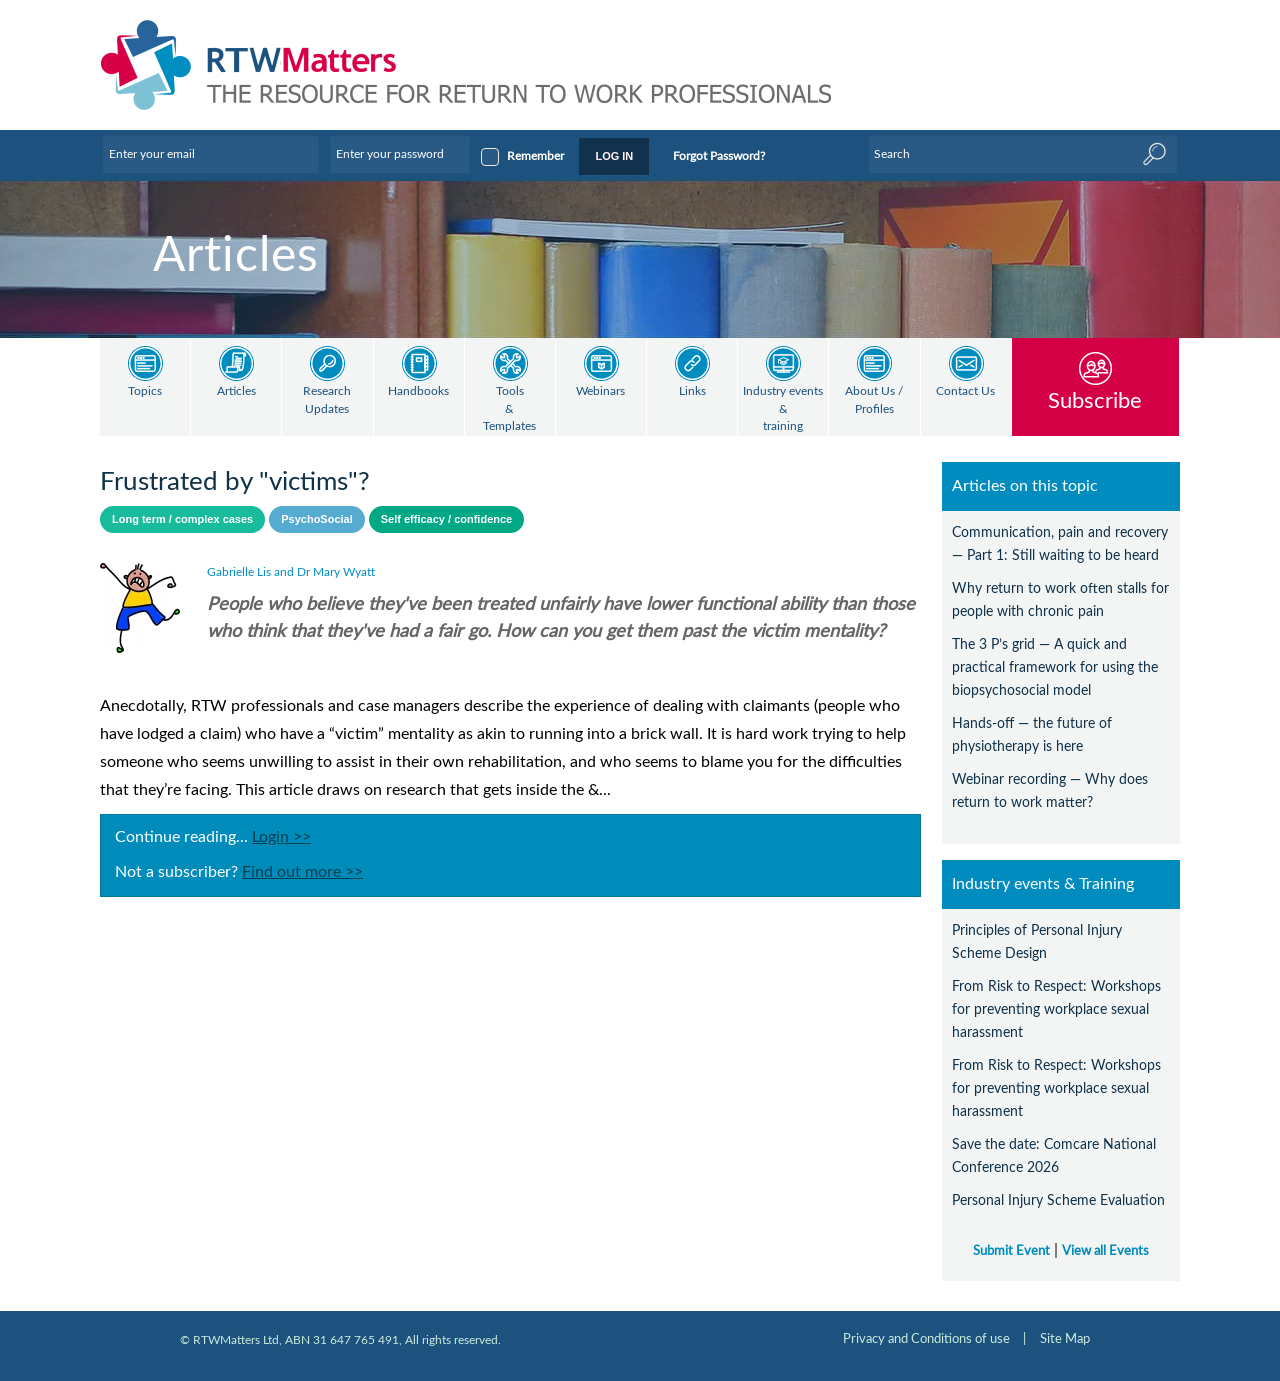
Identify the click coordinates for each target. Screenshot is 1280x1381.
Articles (236, 391)
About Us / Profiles (874, 400)
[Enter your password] (400, 154)
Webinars (600, 391)
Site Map (1065, 1339)
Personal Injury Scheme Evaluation (1058, 1200)
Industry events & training (783, 409)
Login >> (281, 837)
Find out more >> (302, 872)
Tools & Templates (509, 409)
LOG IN (614, 156)
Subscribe (1095, 400)
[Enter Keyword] (1023, 154)
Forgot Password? (719, 156)
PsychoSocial (317, 519)
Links (692, 391)
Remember (535, 156)
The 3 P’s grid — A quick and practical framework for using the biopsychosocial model (1055, 667)
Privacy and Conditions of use (926, 1339)
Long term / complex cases (182, 519)
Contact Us (965, 391)
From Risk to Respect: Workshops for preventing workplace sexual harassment (1056, 1009)
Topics (145, 391)
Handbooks (418, 391)
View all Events (1105, 1251)
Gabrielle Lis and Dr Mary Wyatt (291, 572)
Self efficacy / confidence (446, 519)
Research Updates (327, 400)
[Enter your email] (211, 154)
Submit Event (1011, 1251)
